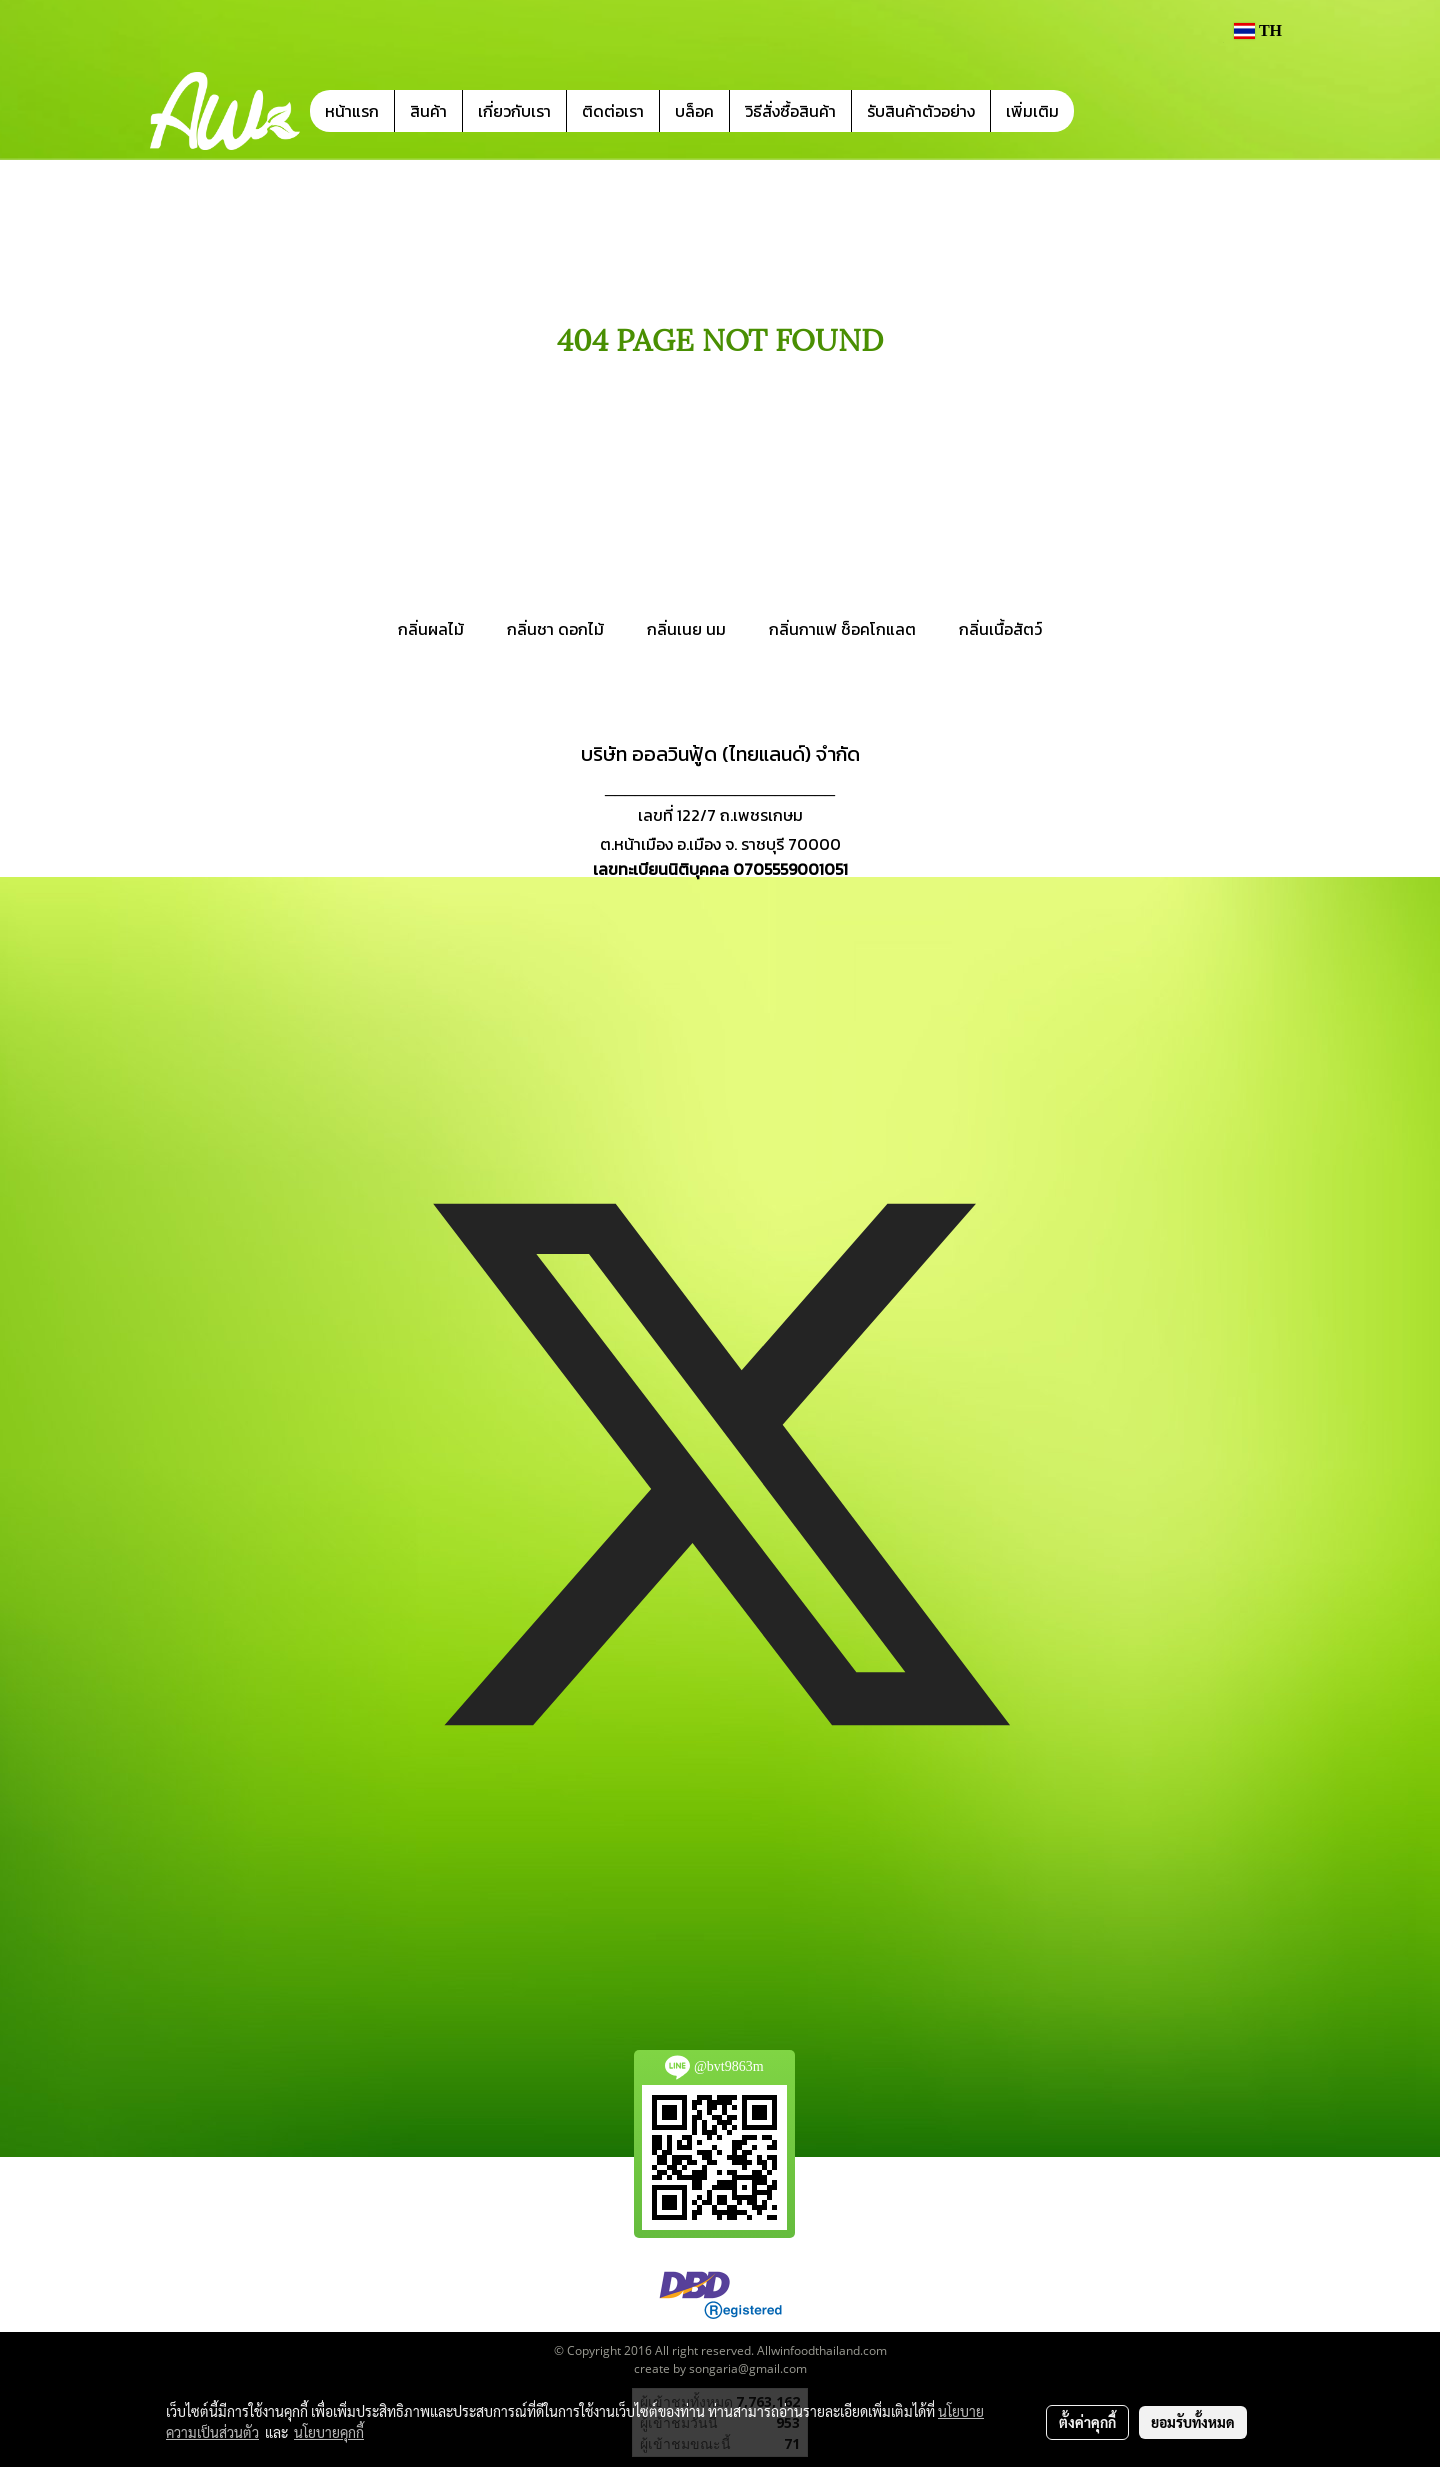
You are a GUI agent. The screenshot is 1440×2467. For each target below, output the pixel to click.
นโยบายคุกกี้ (329, 2432)
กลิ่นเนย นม (686, 629)
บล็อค (694, 111)
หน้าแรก (352, 111)
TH (1258, 30)
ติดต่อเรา (613, 111)
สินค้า (428, 111)
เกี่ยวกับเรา (514, 111)
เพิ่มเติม (1032, 111)
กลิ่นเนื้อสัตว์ (1000, 629)
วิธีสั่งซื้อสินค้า (790, 111)
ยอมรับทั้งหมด (1193, 2422)
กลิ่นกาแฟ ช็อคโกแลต (842, 629)
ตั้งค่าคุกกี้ (1087, 2422)
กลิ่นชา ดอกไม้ (555, 629)
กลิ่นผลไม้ (431, 629)
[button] (1104, 111)
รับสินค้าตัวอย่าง (921, 111)
